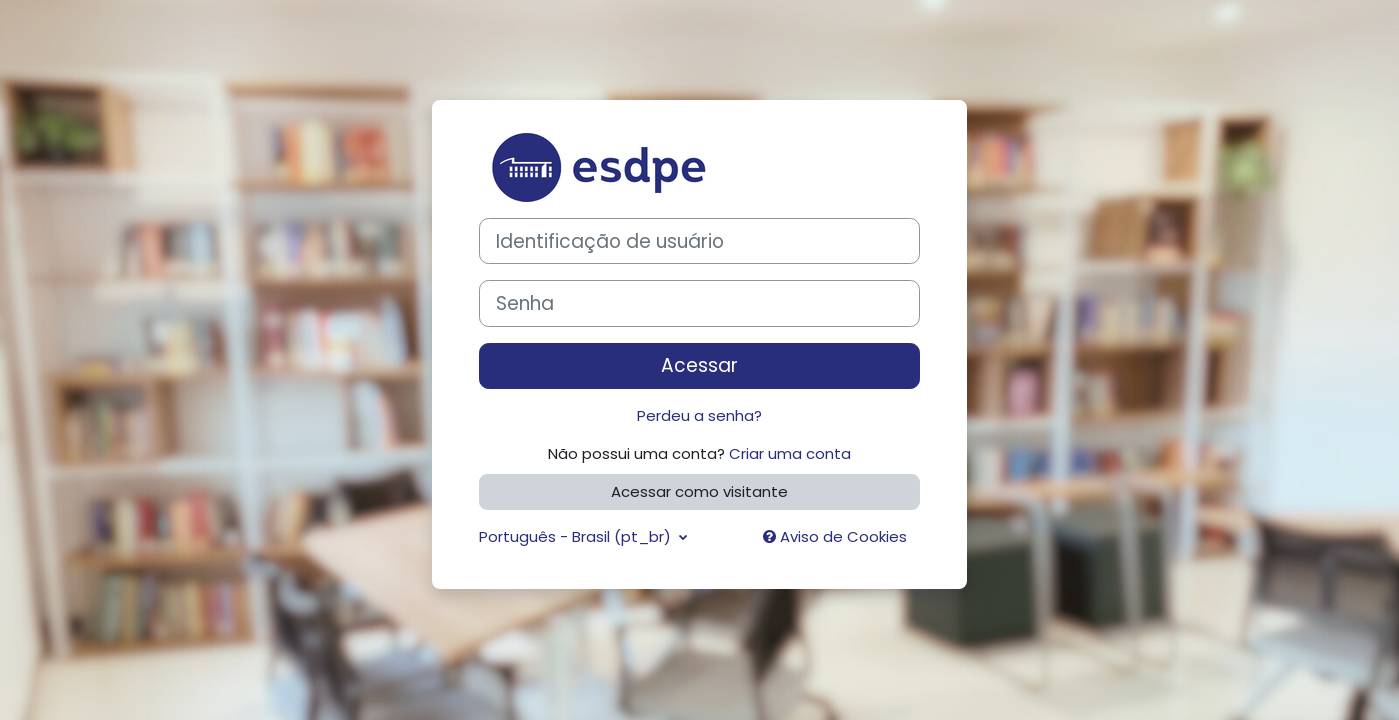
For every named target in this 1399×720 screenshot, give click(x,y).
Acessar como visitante (699, 491)
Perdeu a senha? (699, 415)
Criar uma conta (790, 453)
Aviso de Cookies (835, 536)
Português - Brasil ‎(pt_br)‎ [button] (577, 536)
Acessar (699, 365)
